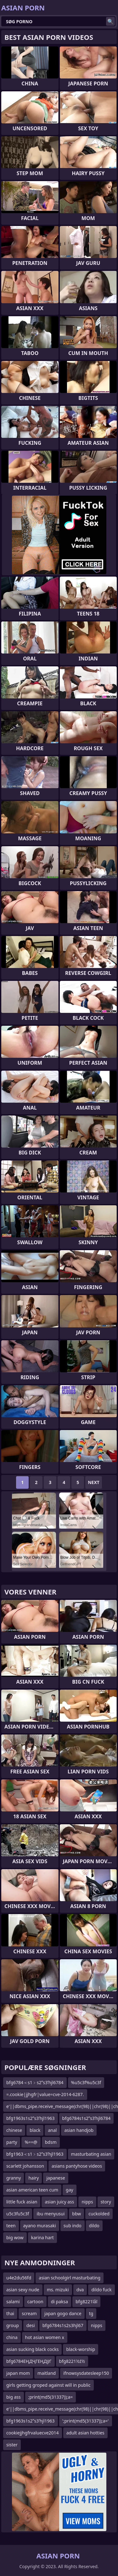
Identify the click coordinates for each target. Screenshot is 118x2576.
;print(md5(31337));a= (50, 2397)
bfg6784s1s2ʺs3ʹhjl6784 (86, 2118)
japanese (55, 2178)
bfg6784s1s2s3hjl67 (62, 2325)
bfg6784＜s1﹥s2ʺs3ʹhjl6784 (35, 2082)
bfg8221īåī (86, 2301)
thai (10, 2313)
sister (12, 2445)
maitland (46, 2373)
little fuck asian (21, 2202)
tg (91, 2313)
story (106, 2202)
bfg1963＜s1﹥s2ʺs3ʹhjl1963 (35, 2154)
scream (29, 2313)
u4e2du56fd (18, 2278)
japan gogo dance (62, 2313)
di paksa (59, 2301)
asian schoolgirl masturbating (69, 2278)
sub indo (72, 2226)
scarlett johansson (25, 2166)
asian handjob (78, 2130)
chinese (14, 2130)
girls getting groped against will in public (48, 2385)
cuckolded (99, 2214)
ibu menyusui (51, 2214)
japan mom (18, 2373)
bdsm (51, 2142)
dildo (94, 2226)
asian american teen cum (32, 2190)
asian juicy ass (59, 2202)
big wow (15, 2237)
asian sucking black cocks (32, 2349)
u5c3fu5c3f (17, 2214)
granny (13, 2178)
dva (80, 2290)
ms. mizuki (58, 2290)
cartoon (35, 2301)
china (12, 2337)
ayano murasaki (39, 2226)
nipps (87, 2202)
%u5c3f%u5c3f (86, 2082)
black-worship (80, 2349)
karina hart (42, 2237)
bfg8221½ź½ (72, 2361)
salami (13, 2301)
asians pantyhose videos (77, 2166)
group (12, 2325)
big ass (13, 2397)
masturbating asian (91, 2154)
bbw (76, 2214)
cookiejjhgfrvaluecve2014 (32, 2433)
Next (93, 1482)
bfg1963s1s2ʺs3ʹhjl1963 (30, 2118)
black (35, 2130)
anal (52, 2130)
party (11, 2142)
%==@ (31, 2142)
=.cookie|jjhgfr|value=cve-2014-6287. (45, 2094)
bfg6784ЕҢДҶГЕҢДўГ (29, 2361)
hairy (33, 2178)
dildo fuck (101, 2290)
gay (69, 2190)
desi (30, 2325)
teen (11, 2226)
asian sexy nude (22, 2290)
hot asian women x (44, 2337)
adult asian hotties (85, 2433)
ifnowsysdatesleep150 (86, 2373)
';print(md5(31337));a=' (85, 2421)
